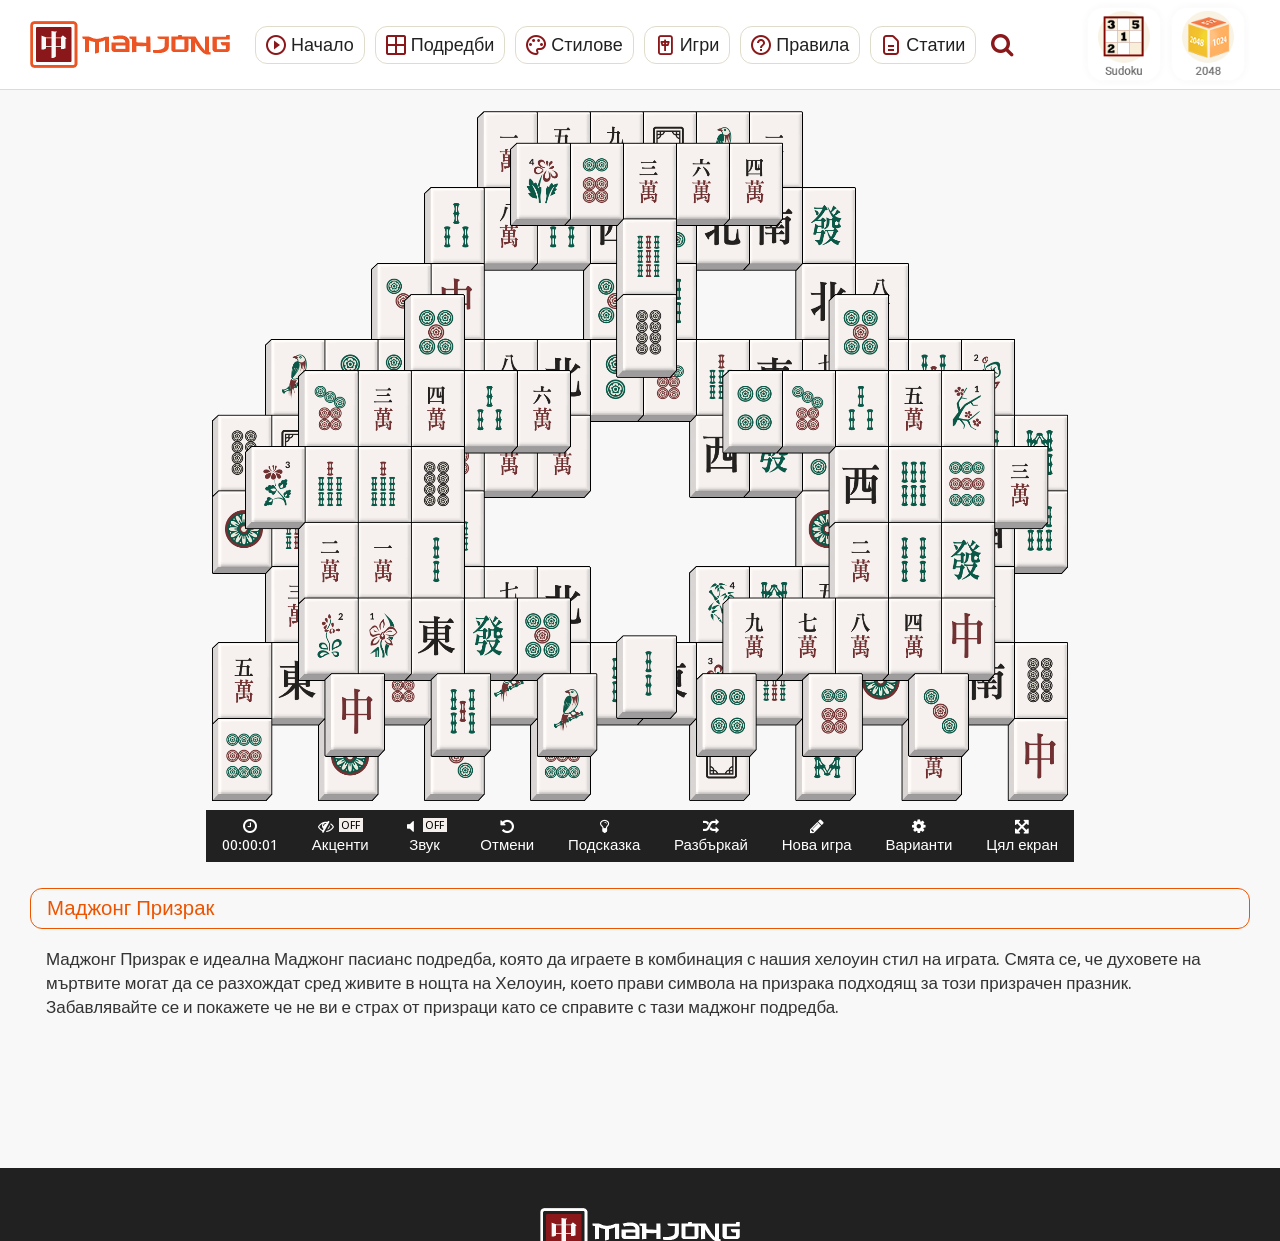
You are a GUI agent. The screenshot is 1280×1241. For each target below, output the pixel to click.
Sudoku (1124, 44)
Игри (687, 44)
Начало (310, 44)
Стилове (574, 44)
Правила (800, 44)
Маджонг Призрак (130, 908)
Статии (923, 44)
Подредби (440, 44)
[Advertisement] (113, 415)
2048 (1208, 44)
